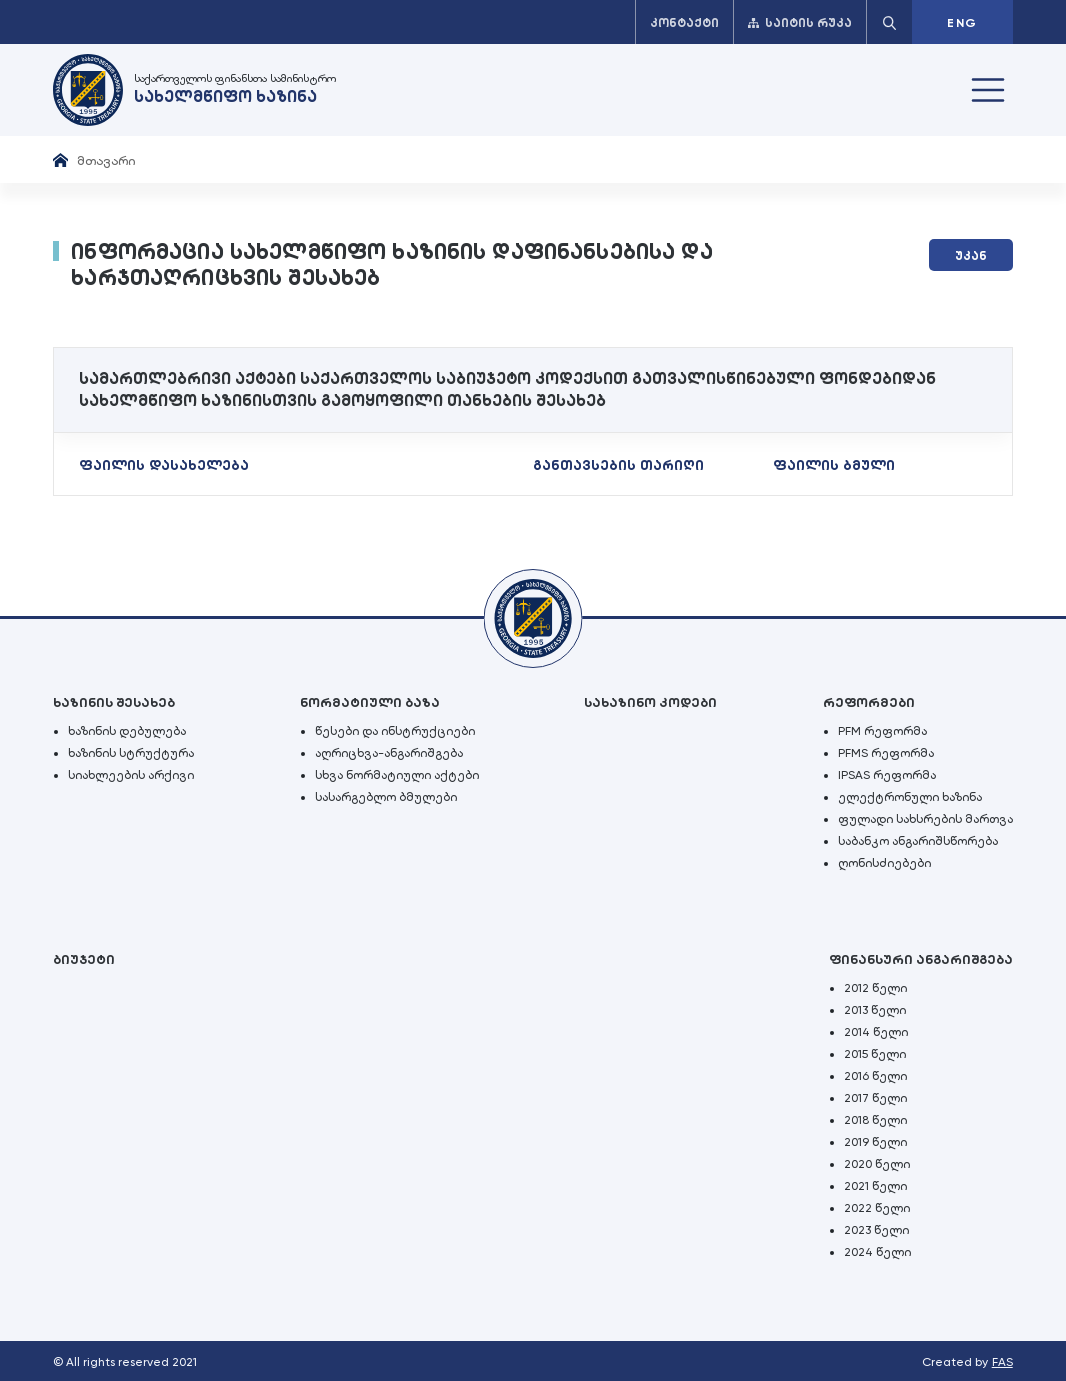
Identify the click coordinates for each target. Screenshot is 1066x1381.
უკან (971, 256)
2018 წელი (875, 1120)
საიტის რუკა (800, 23)
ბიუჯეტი (84, 959)
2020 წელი (877, 1164)
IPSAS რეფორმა (887, 775)
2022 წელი (877, 1208)
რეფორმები (869, 702)
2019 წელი (875, 1142)
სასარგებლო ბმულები (386, 797)
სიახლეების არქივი (131, 775)
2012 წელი (875, 988)
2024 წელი (877, 1252)
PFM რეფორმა (882, 731)
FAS (1002, 1362)
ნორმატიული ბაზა (370, 702)
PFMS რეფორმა (886, 753)
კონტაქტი (684, 23)
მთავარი (106, 160)
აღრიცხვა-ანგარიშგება (389, 753)
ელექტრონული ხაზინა (910, 797)
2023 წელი (876, 1230)
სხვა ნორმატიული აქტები (397, 775)
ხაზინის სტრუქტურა (131, 753)
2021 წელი (875, 1186)
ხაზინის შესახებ (114, 702)
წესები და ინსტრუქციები (395, 731)
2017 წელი (875, 1098)
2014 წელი (876, 1032)
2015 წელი (875, 1054)
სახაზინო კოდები (650, 702)
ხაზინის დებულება (127, 731)
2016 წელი (875, 1076)
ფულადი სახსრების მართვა (925, 819)
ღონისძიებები (884, 863)
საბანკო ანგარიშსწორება (918, 841)
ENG (962, 23)
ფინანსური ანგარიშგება (921, 959)
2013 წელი (875, 1010)
